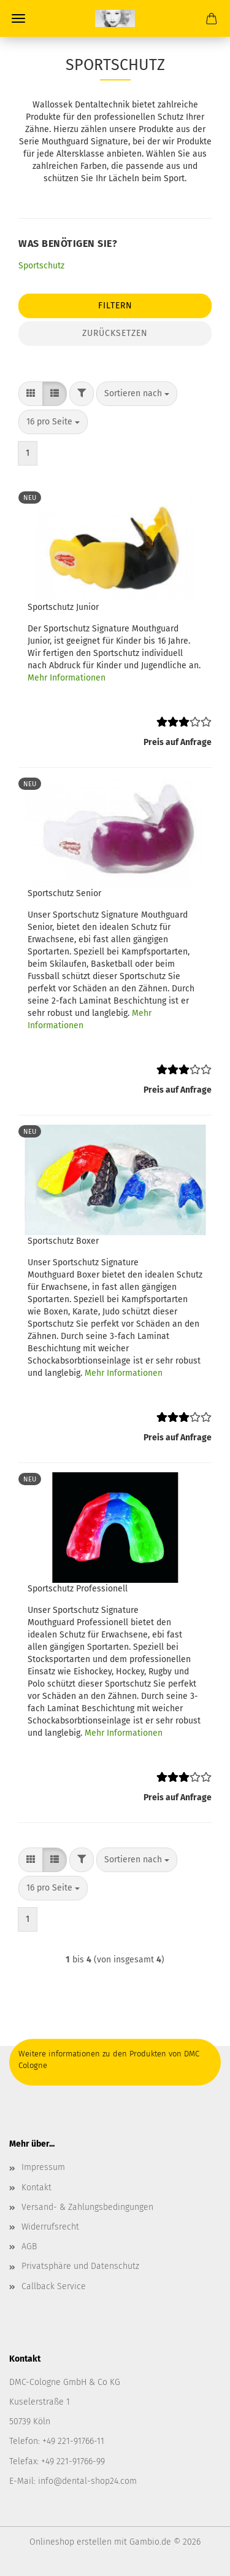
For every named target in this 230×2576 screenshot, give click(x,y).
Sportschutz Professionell (78, 1588)
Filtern (115, 305)
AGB (29, 2246)
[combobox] (136, 393)
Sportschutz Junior (63, 607)
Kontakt (36, 2187)
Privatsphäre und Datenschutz (80, 2266)
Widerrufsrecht (50, 2227)
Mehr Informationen (66, 678)
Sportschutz (41, 265)
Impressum (43, 2167)
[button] (30, 393)
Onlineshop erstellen (70, 2542)
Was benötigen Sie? (67, 243)
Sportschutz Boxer (63, 1241)
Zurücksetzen (115, 333)
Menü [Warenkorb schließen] (18, 18)
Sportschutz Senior (64, 893)
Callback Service (53, 2286)
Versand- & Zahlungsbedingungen (87, 2207)
